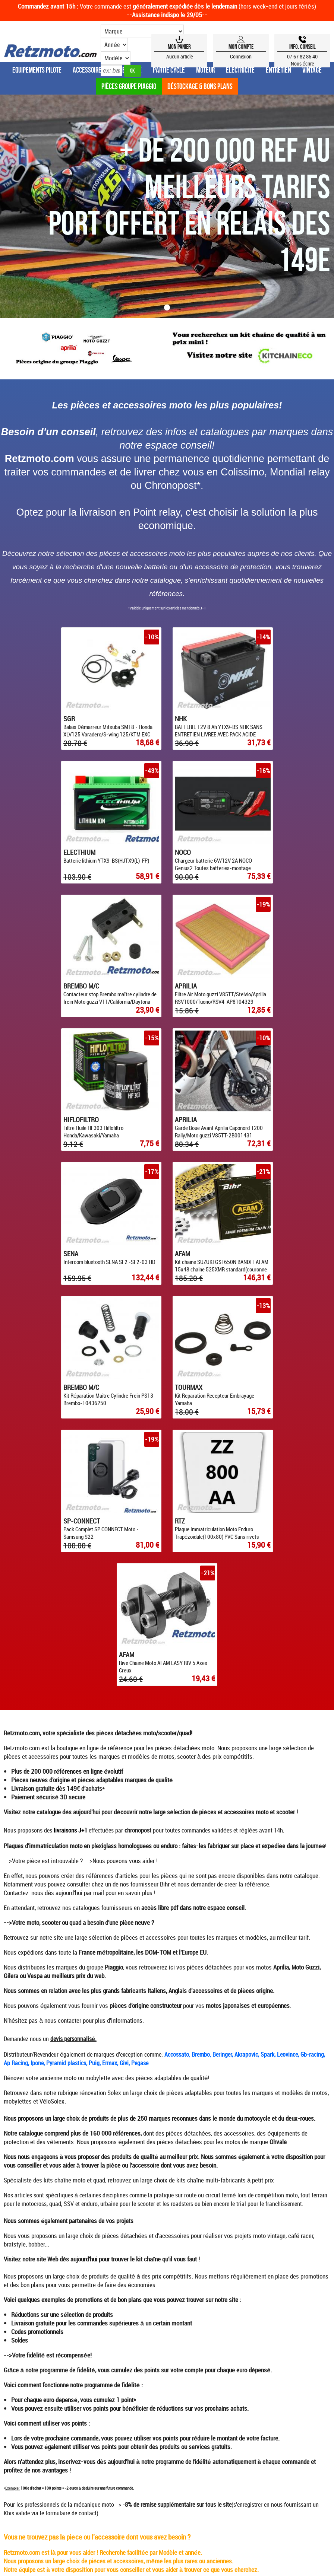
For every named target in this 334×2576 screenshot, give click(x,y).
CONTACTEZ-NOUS (288, 2318)
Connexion (241, 56)
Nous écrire (302, 63)
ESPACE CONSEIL (44, 2318)
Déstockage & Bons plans (200, 86)
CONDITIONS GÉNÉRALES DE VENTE (166, 2318)
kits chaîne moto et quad (74, 1778)
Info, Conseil (302, 46)
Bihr (165, 1482)
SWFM (222, 2364)
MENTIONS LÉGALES (237, 2318)
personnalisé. (80, 1637)
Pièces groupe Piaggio (128, 86)
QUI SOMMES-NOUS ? (94, 2318)
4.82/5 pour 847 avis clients (167, 2382)
